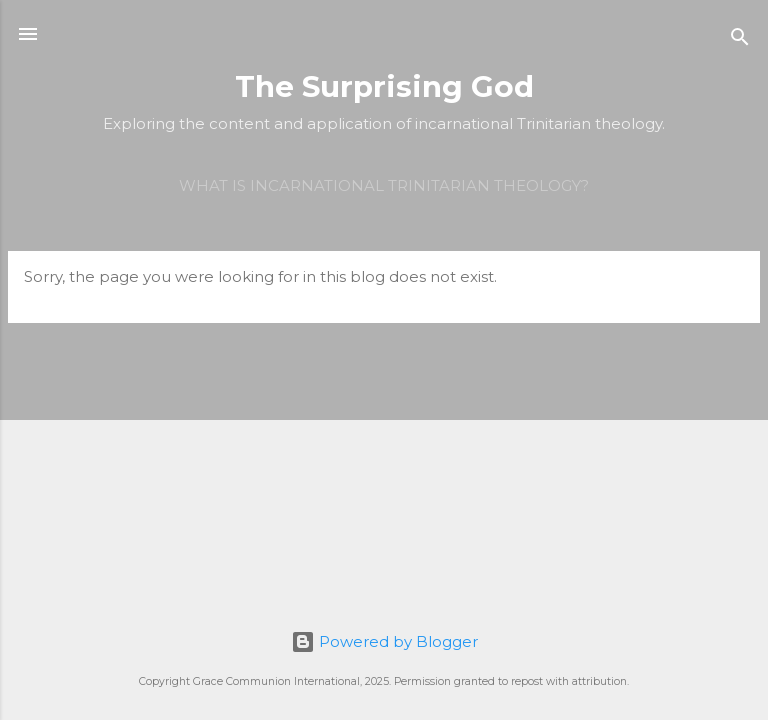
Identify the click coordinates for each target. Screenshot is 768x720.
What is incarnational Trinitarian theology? (384, 185)
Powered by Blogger (384, 641)
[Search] (740, 40)
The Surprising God (384, 86)
